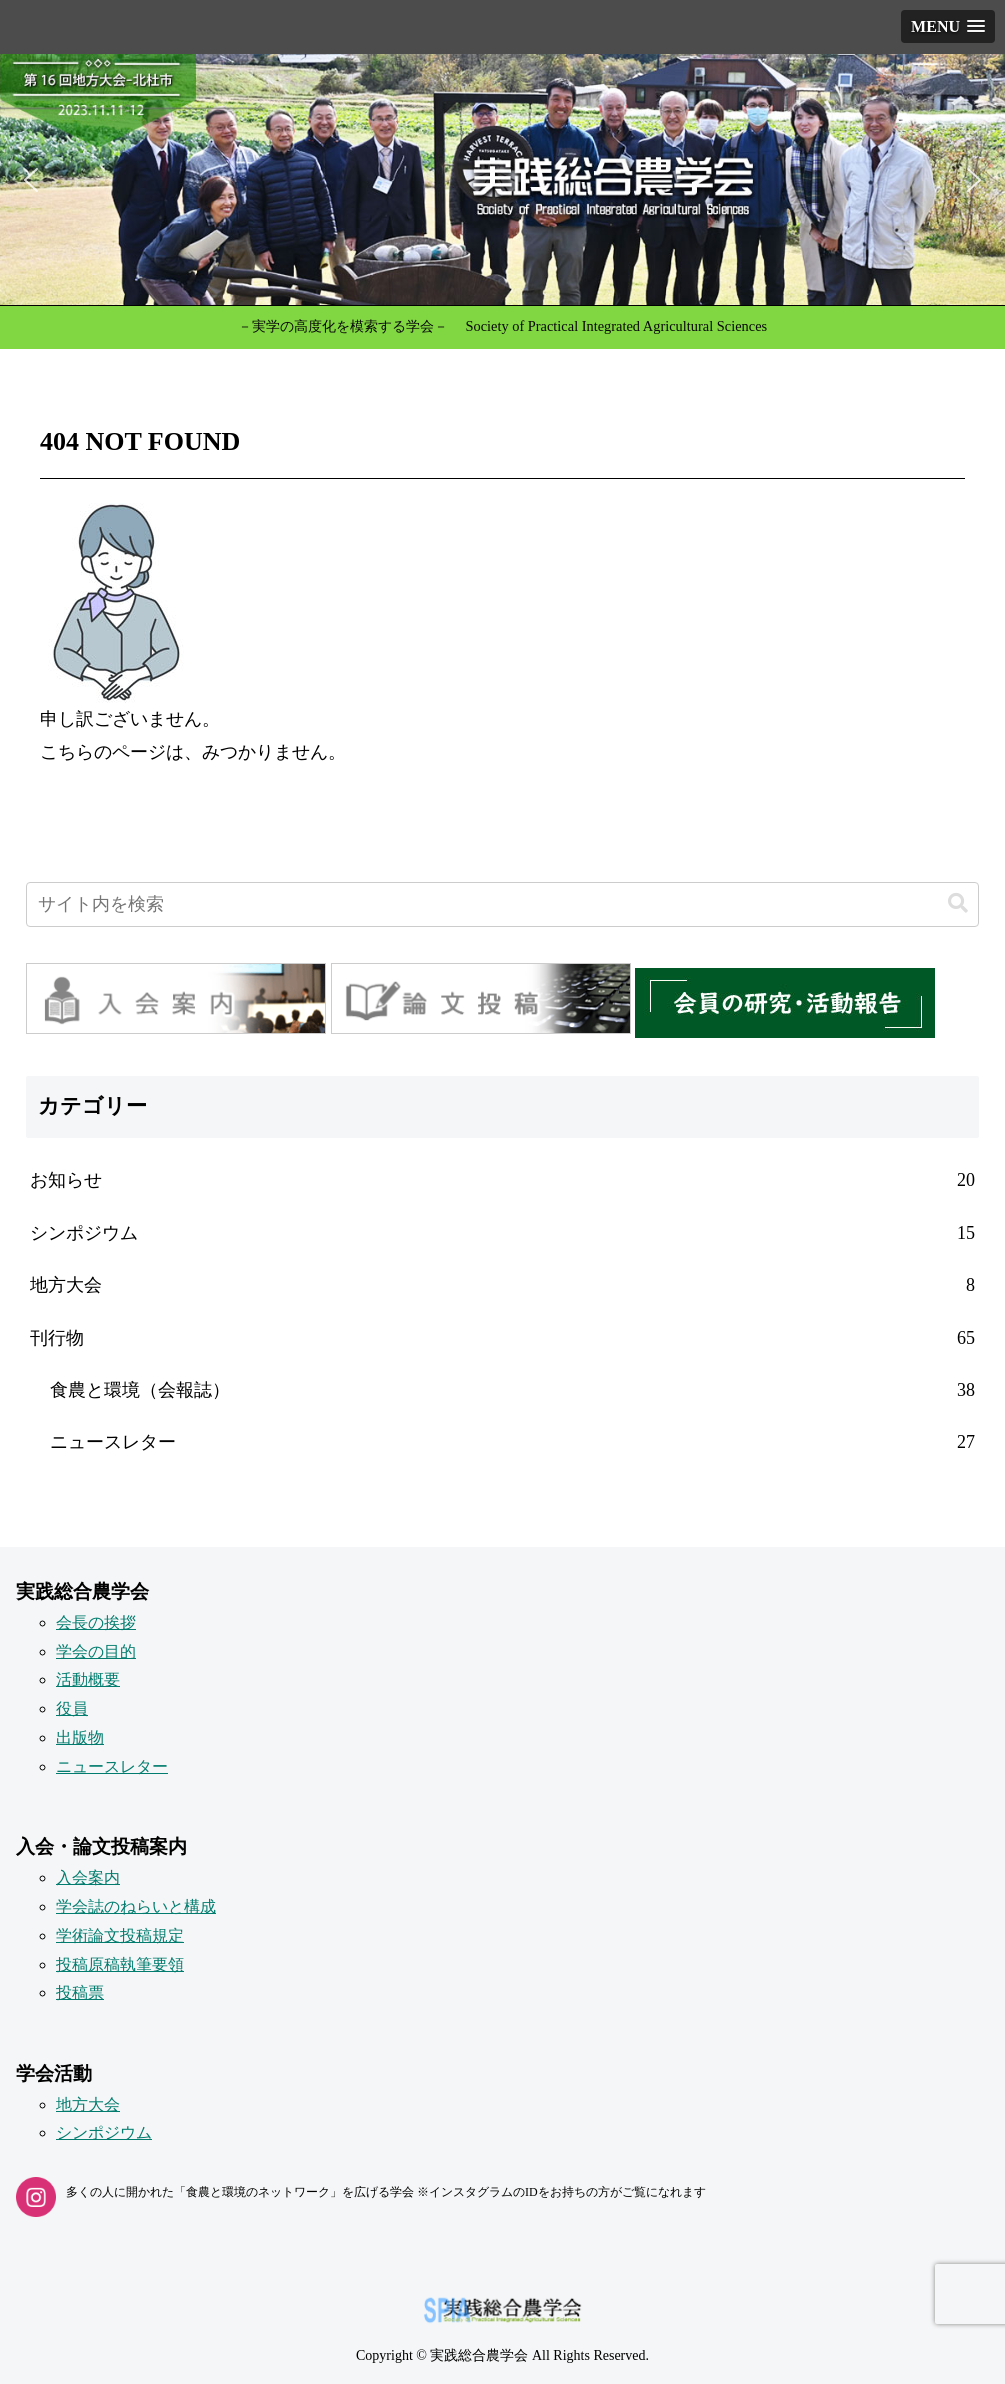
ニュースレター (112, 1766)
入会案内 (88, 1877)
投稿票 (80, 1992)
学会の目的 (96, 1651)
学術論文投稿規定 (120, 1935)
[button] (502, 179)
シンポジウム (104, 2132)
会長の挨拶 (96, 1622)
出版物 (80, 1737)
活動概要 (88, 1679)
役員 (72, 1708)
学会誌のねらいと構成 (136, 1906)
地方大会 (88, 2104)
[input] (502, 904)
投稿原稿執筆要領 (120, 1964)
